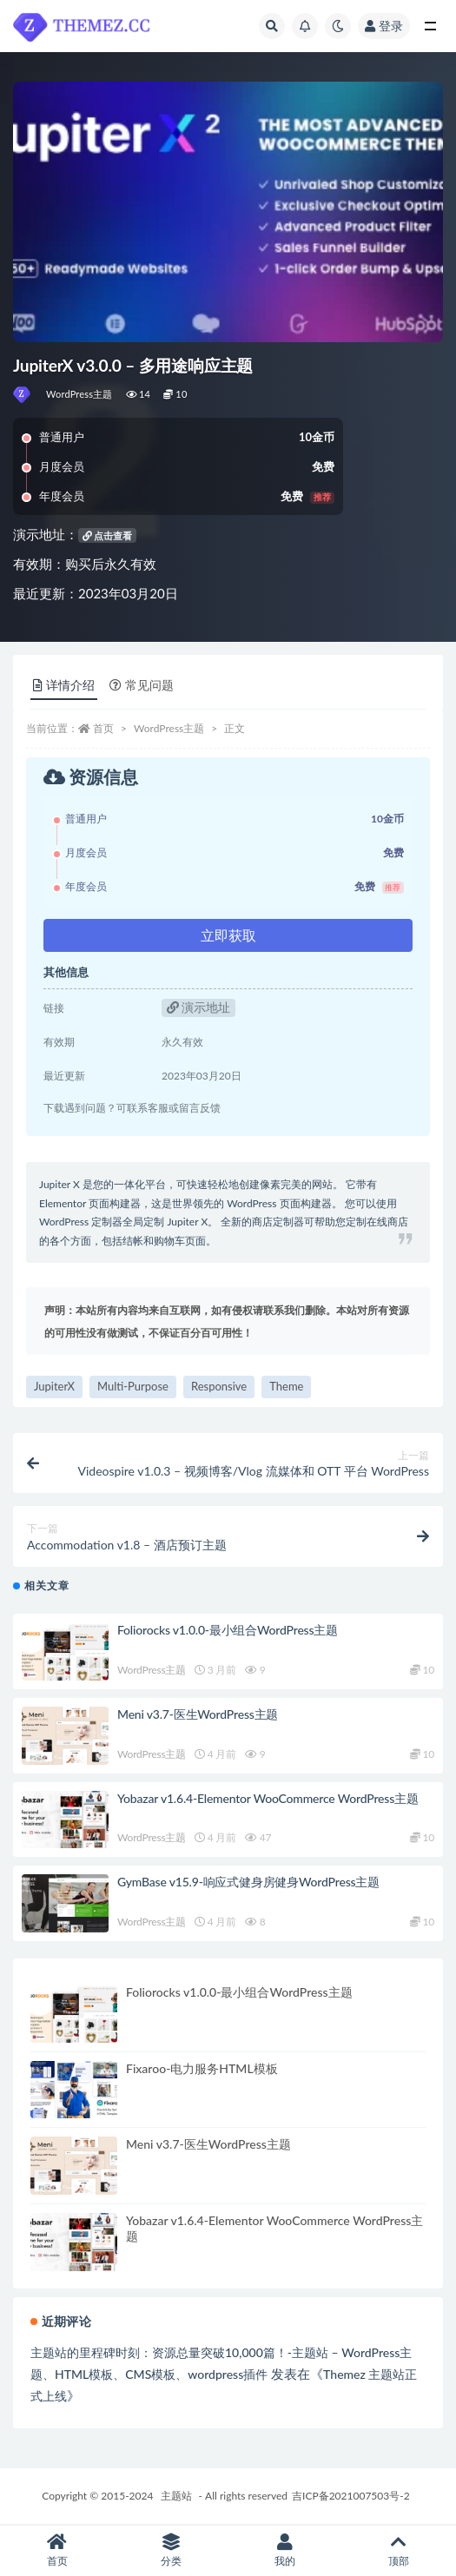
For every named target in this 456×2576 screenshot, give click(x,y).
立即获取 (228, 935)
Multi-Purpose (133, 1386)
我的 (285, 2550)
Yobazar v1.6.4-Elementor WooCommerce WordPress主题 (268, 1798)
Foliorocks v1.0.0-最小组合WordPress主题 (227, 1629)
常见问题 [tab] (141, 684)
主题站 (176, 2495)
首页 (103, 728)
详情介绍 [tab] (64, 684)
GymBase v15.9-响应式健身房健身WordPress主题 (248, 1881)
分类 (171, 2550)
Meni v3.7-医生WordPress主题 (197, 1714)
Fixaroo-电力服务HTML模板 (202, 2068)
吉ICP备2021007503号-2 (351, 2495)
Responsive (219, 1386)
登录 (384, 25)
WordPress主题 (79, 394)
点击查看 (108, 535)
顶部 (399, 2550)
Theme (286, 1386)
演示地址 (199, 1007)
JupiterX (54, 1386)
